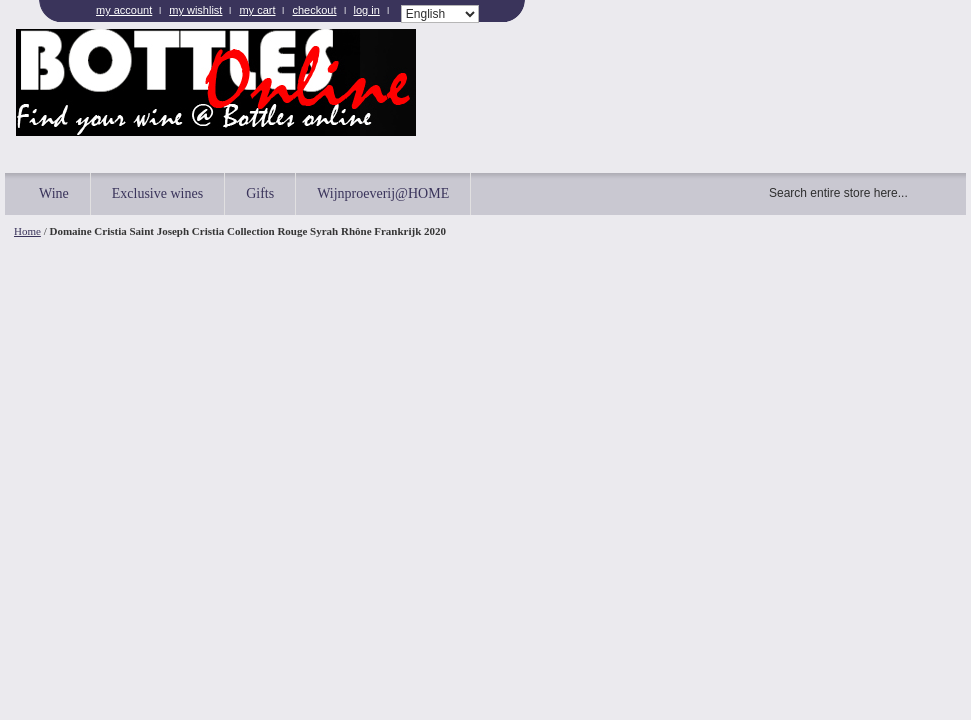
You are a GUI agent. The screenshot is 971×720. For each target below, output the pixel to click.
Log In (367, 10)
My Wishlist (195, 10)
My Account (124, 10)
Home (27, 231)
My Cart (257, 10)
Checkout (314, 10)
